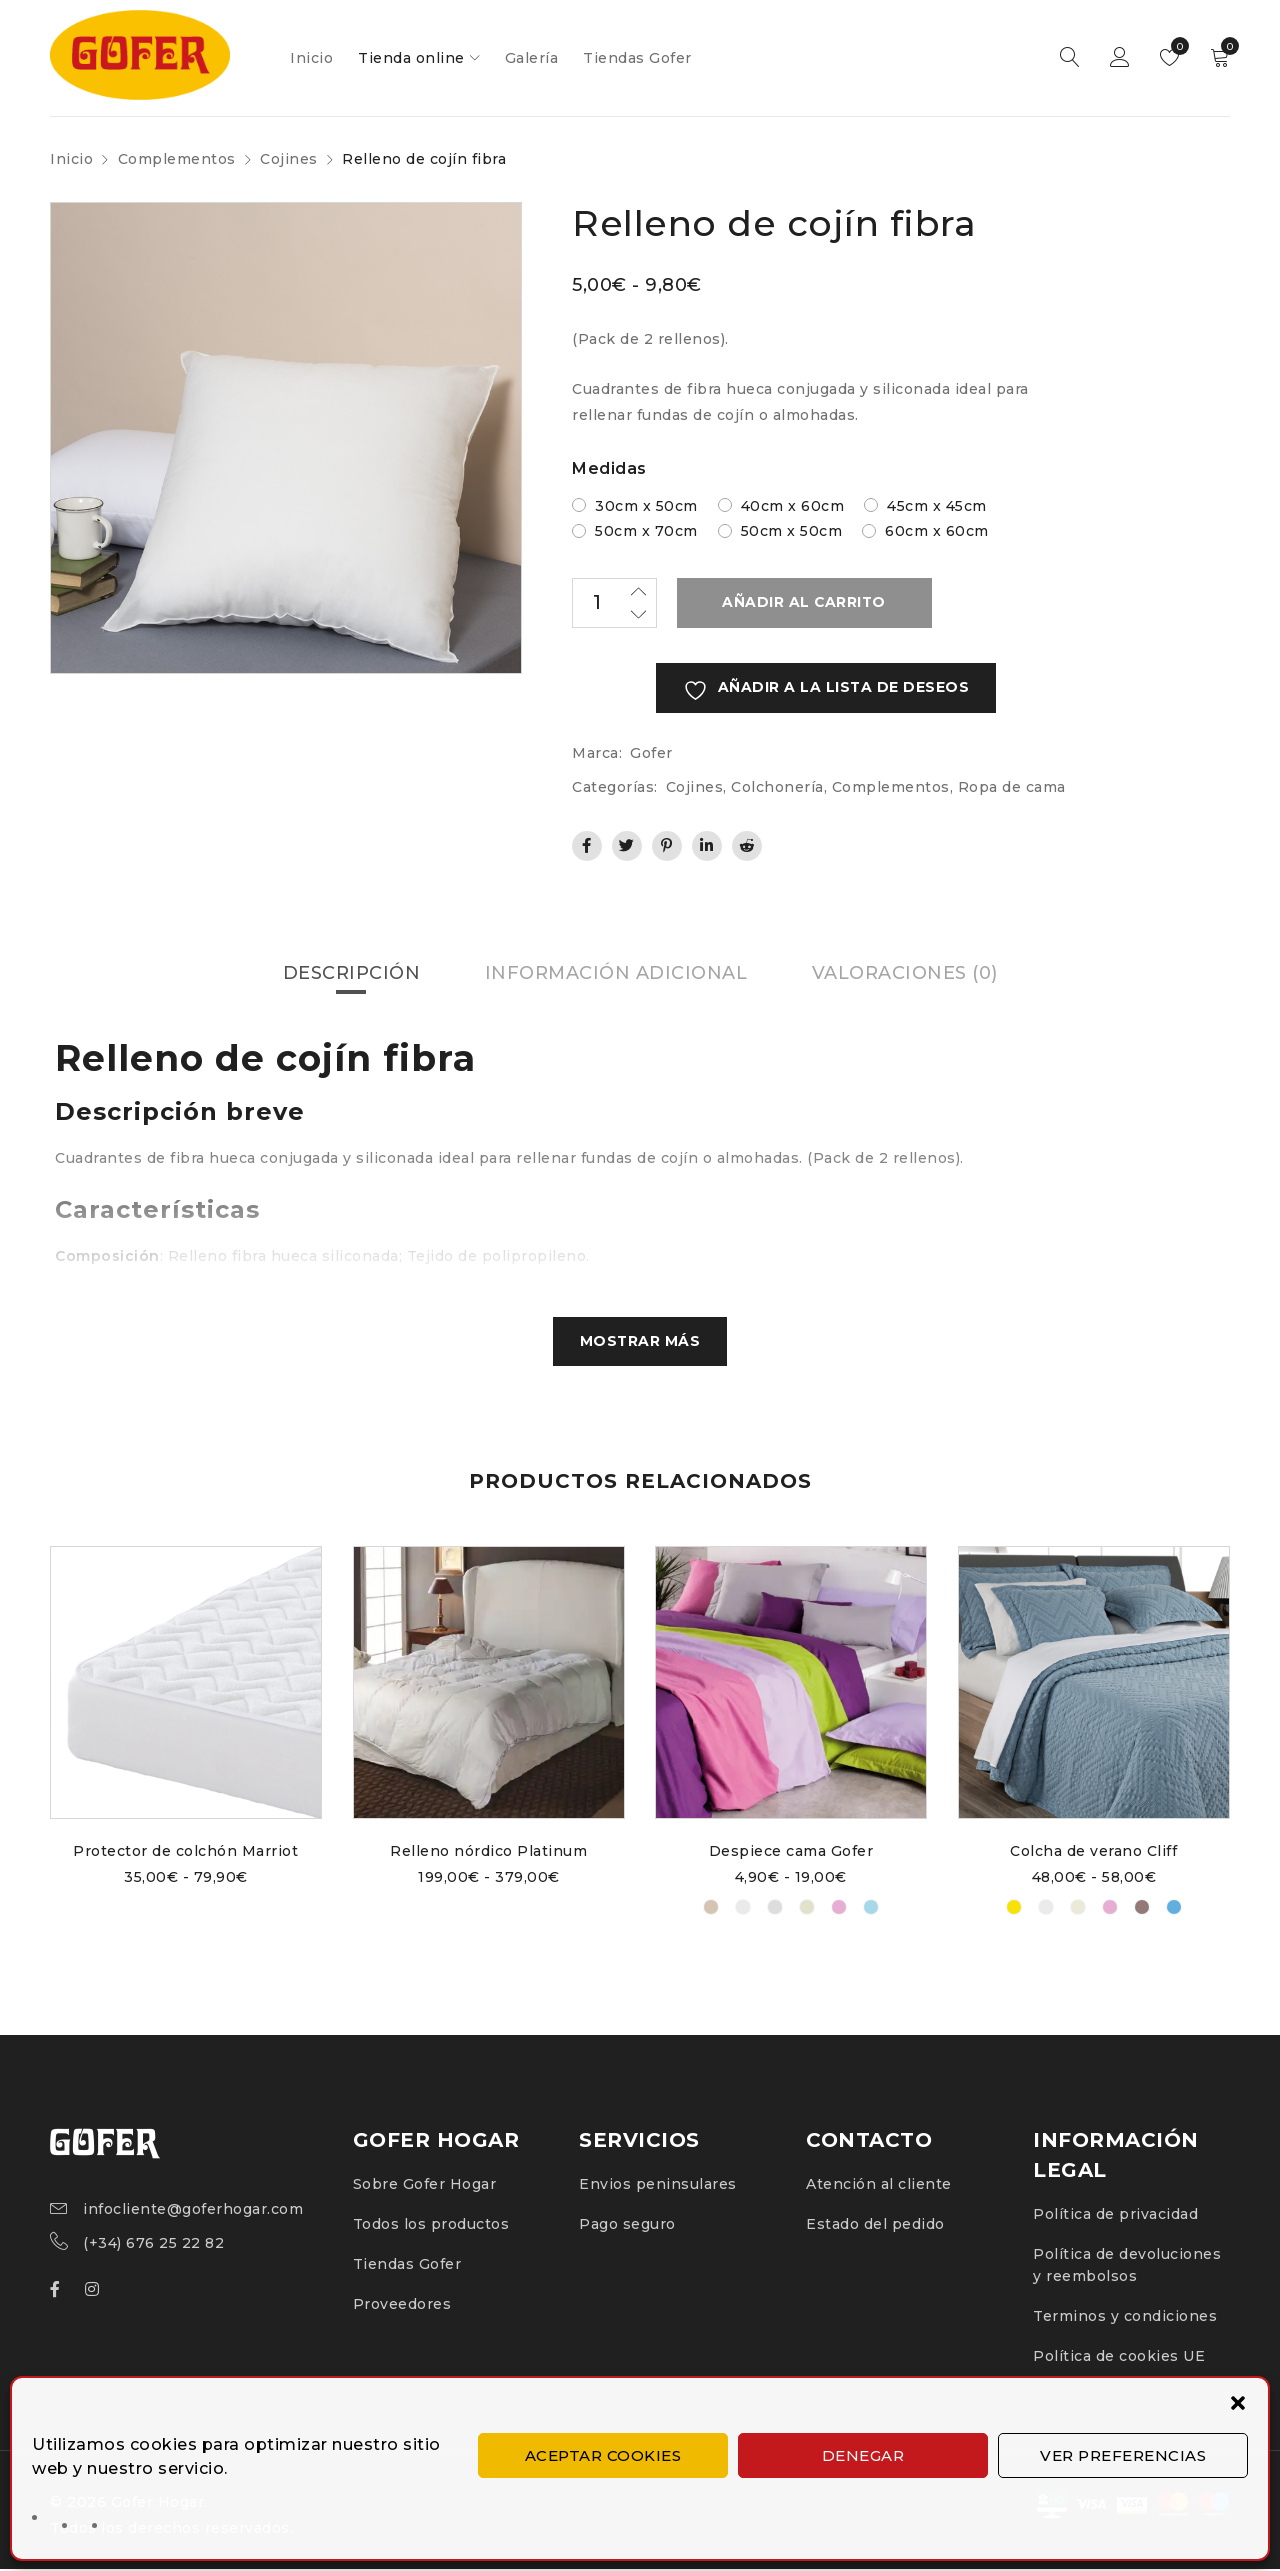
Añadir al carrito (802, 603)
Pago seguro (627, 2226)
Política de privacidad (1115, 2216)
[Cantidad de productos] (614, 603)
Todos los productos (431, 2226)
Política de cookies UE (1119, 2358)
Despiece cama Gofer (791, 1853)
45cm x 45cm (937, 506)
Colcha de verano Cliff (1093, 1853)
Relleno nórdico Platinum (488, 1853)
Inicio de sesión (1120, 58)
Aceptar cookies (603, 2455)
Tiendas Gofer (407, 2266)
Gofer (651, 753)
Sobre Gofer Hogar (425, 2186)
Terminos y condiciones (1125, 2318)
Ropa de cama (1012, 787)
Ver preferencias (1123, 2455)
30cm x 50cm (646, 506)
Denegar (863, 2455)
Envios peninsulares (658, 2186)
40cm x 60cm (793, 506)
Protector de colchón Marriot (186, 1853)
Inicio (71, 159)
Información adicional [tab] (616, 974)
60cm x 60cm (937, 531)
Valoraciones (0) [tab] (905, 974)
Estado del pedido (875, 2226)
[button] (1238, 2403)
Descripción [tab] (351, 974)
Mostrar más (640, 1343)
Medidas (609, 468)
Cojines (289, 159)
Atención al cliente (879, 2186)
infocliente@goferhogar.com (193, 2211)
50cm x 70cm (646, 531)
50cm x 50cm (792, 531)
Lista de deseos (1175, 46)
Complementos (177, 159)
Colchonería (777, 787)
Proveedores (402, 2306)
